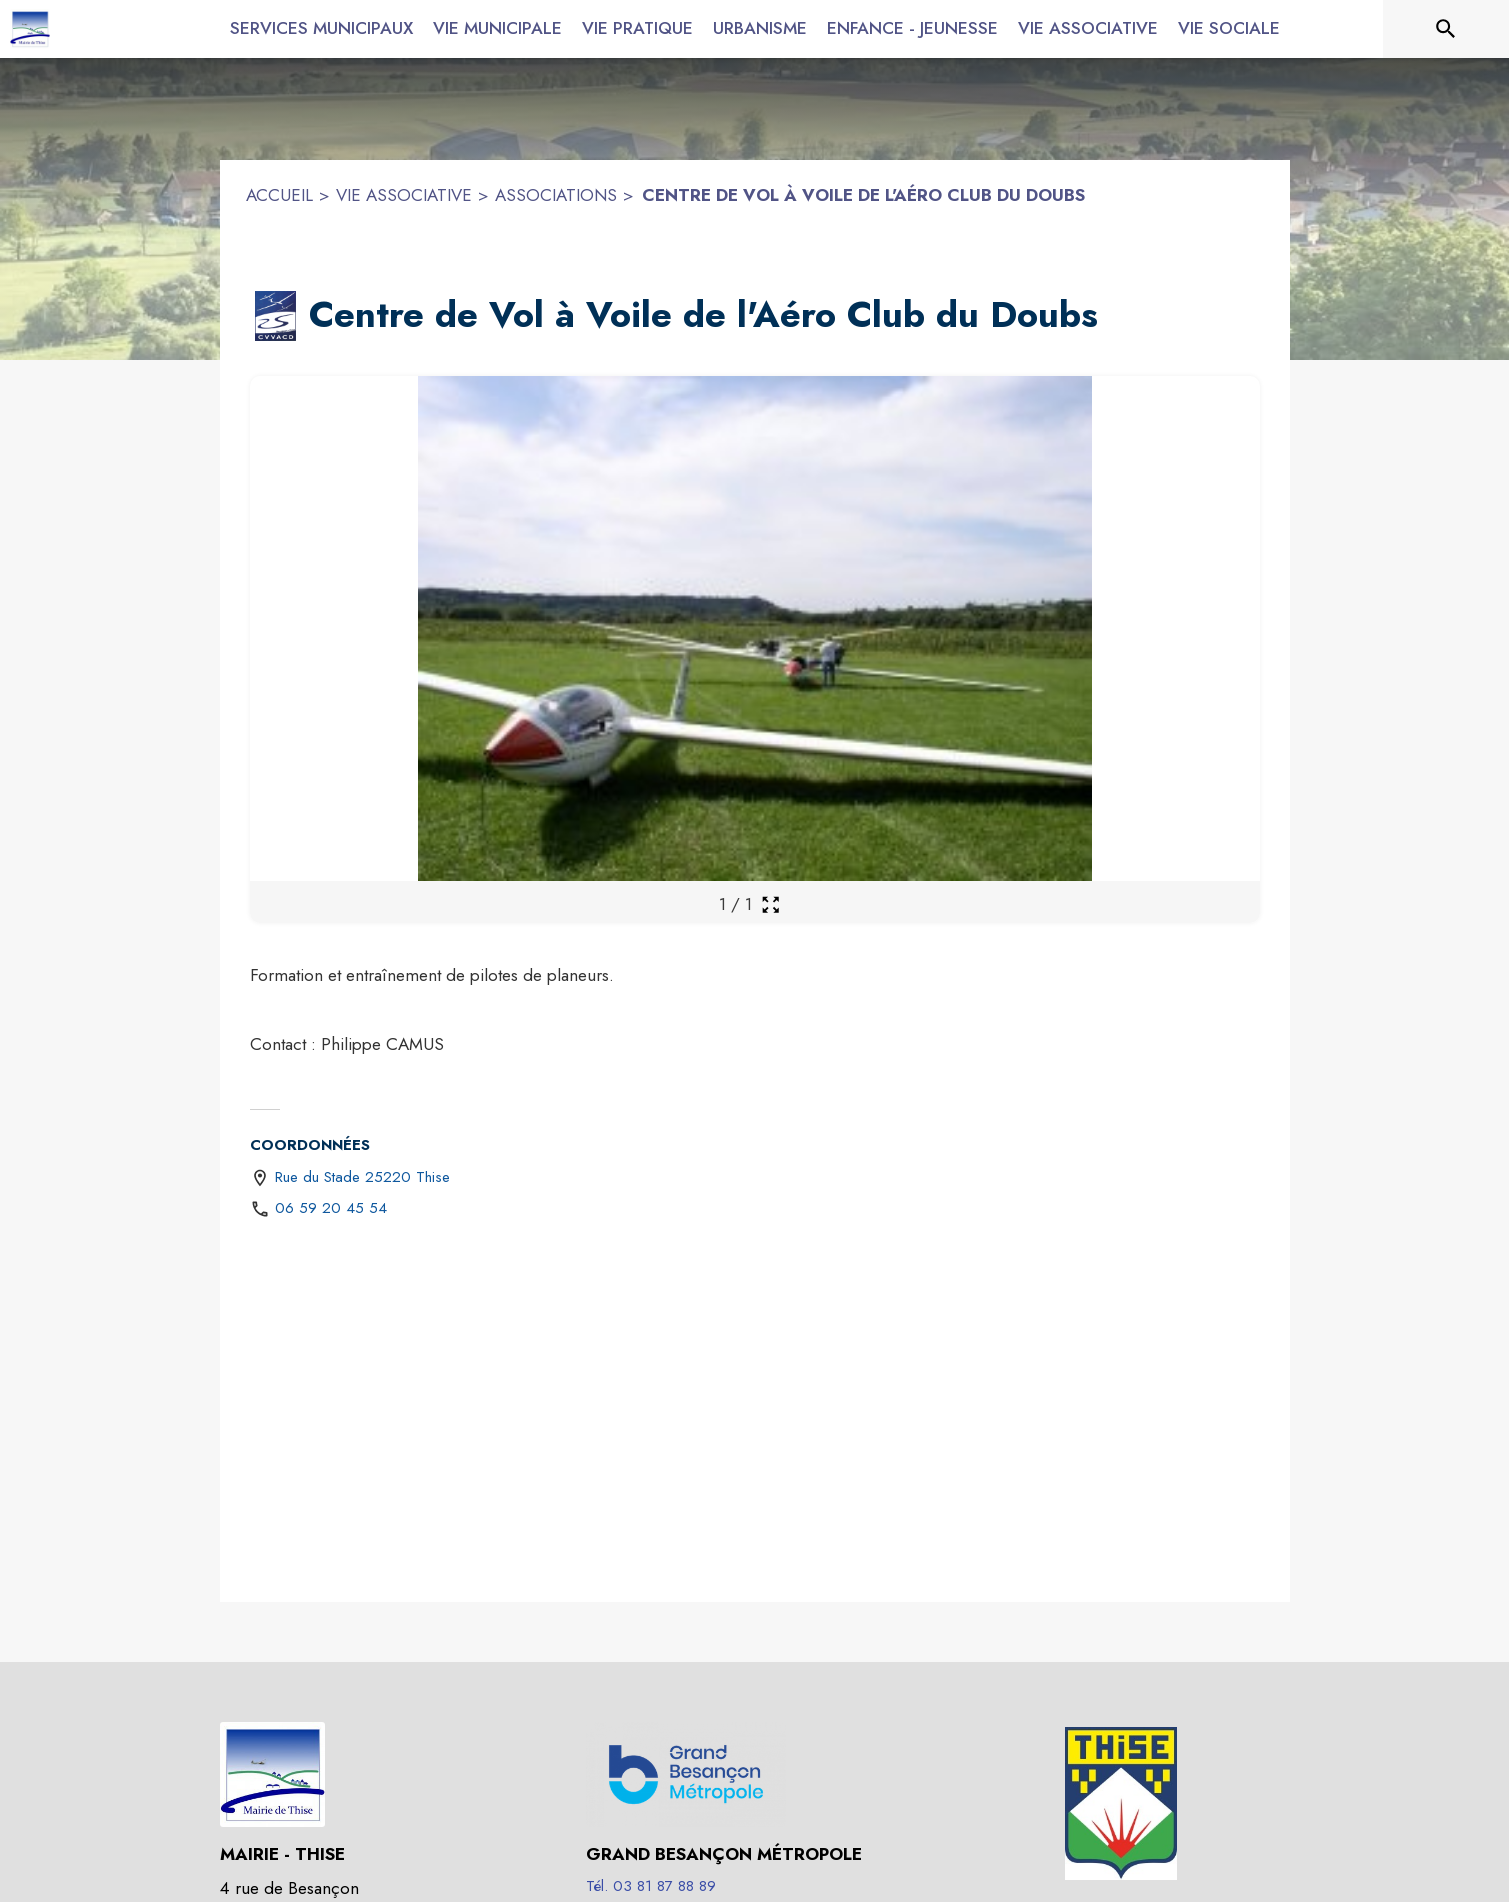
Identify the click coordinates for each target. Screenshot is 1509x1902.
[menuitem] (321, 25)
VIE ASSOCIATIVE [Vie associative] (404, 195)
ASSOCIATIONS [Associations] (556, 195)
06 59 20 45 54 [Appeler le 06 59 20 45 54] (331, 1208)
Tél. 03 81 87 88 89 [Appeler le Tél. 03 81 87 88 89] (651, 1886)
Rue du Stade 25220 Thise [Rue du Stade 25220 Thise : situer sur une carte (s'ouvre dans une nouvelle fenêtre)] (362, 1177)
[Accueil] (30, 29)
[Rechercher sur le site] (1446, 29)
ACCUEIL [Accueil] (279, 195)
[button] (276, 316)
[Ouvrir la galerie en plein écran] (770, 904)
